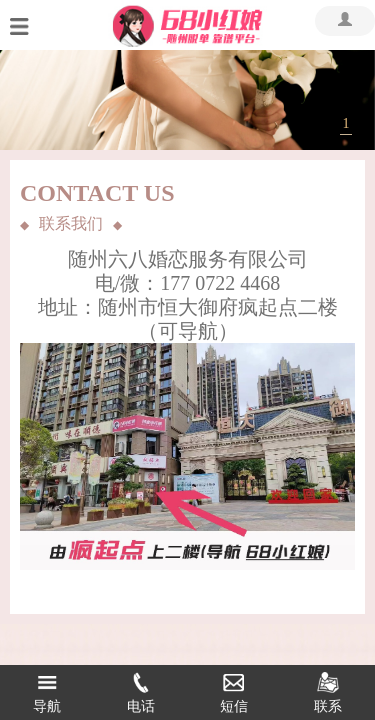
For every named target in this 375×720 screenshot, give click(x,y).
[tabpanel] (187, 100)
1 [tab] (346, 123)
